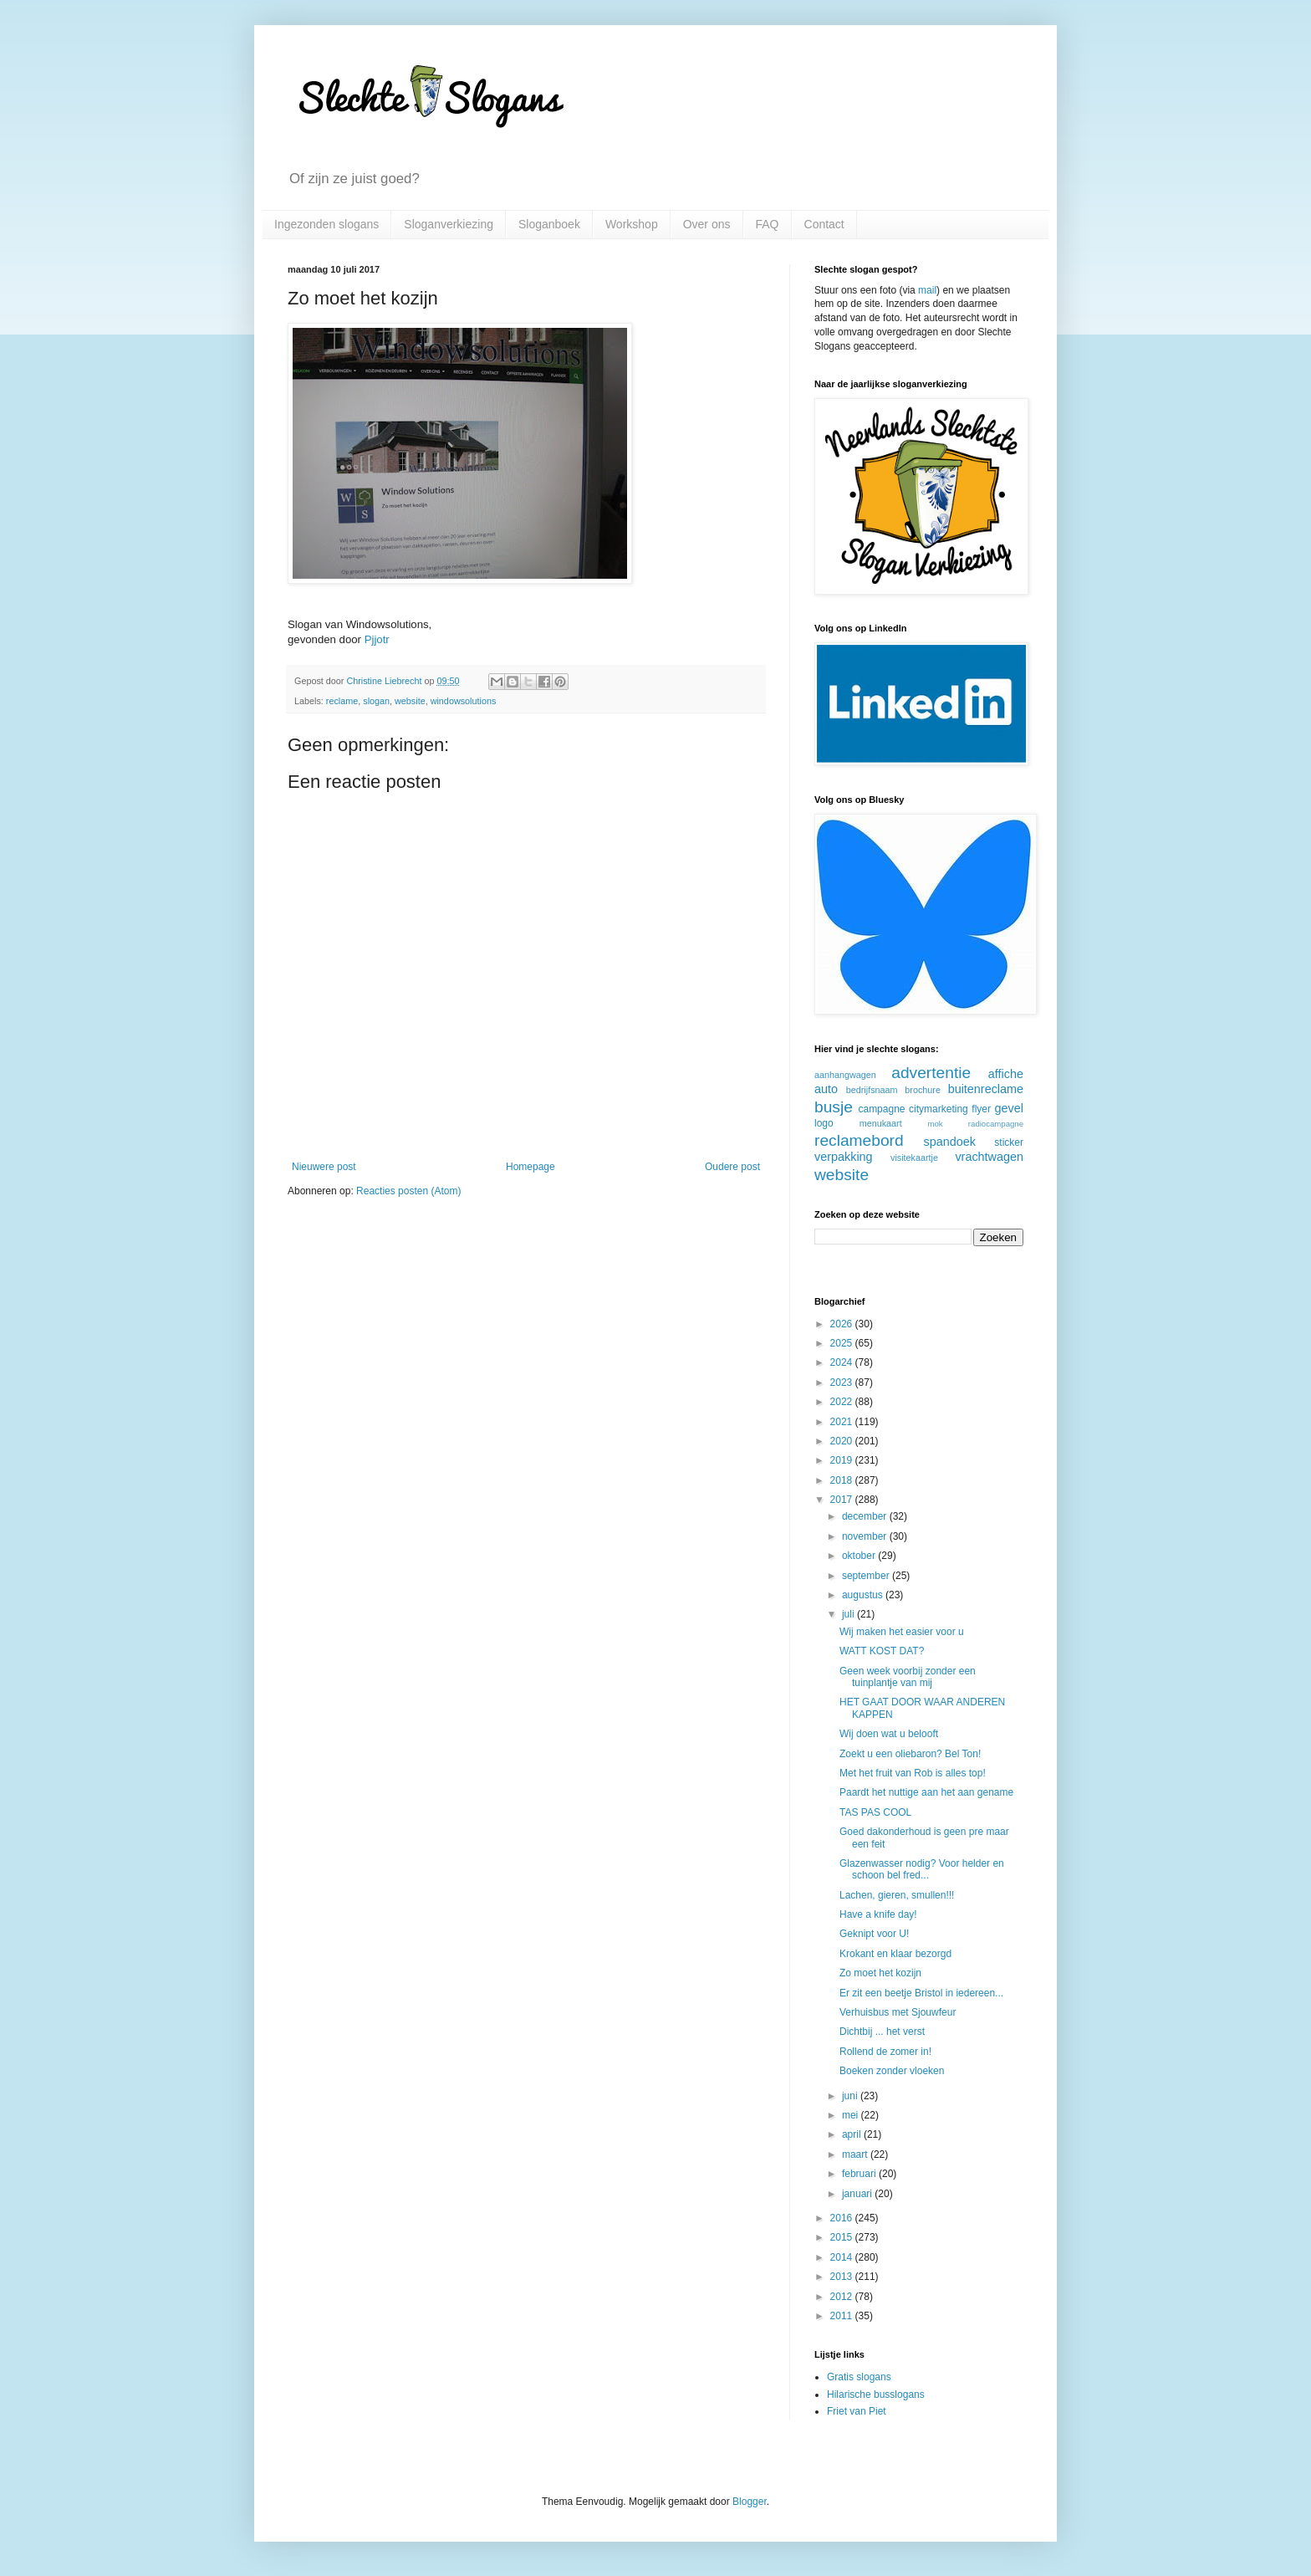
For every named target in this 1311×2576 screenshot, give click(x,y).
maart (856, 2154)
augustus (863, 1595)
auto (826, 1089)
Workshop (631, 224)
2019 (842, 1460)
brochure (923, 1090)
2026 (842, 1324)
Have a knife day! (878, 1914)
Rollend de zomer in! (885, 2051)
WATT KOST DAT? (881, 1651)
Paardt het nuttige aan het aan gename (926, 1792)
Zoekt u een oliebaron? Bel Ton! (910, 1754)
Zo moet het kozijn (880, 1973)
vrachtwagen (989, 1156)
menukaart (881, 1123)
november (866, 1536)
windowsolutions (464, 701)
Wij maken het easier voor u (901, 1632)
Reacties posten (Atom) (408, 1191)
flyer (981, 1109)
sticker (1008, 1142)
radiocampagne (995, 1123)
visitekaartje (914, 1158)
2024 (842, 1362)
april (853, 2134)
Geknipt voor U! (874, 1934)
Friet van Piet (856, 2411)
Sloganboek (549, 224)
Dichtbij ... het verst (882, 2031)
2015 (842, 2237)
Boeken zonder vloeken (891, 2071)
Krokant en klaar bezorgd (895, 1954)
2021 (842, 1422)
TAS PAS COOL (875, 1812)
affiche (1005, 1074)
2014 (842, 2257)
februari (860, 2174)
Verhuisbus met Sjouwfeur (897, 2012)
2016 (842, 2218)
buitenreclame (985, 1089)
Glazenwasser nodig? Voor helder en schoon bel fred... (921, 1869)
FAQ (767, 224)
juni (851, 2096)
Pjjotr (377, 639)
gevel (1009, 1108)
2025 (842, 1343)
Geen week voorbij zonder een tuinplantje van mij (907, 1677)
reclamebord (859, 1140)
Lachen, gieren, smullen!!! (896, 1895)
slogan (376, 701)
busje (833, 1107)
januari (858, 2194)
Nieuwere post (324, 1167)
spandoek (949, 1141)
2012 (842, 2297)
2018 (842, 1480)
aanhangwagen (845, 1075)
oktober (860, 1555)
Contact (824, 224)
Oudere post (732, 1167)
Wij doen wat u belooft (888, 1734)
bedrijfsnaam (872, 1090)
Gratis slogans (859, 2377)
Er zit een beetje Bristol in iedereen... (921, 1993)
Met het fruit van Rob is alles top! (912, 1773)
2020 (842, 1441)
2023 (842, 1382)
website (410, 701)
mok (934, 1123)
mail (927, 290)
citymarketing (938, 1109)
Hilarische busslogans (876, 2394)
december (866, 1516)
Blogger (749, 2501)
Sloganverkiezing (448, 224)
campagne (881, 1109)
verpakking (843, 1156)
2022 (842, 1402)
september (867, 1576)
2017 (842, 1499)
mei (851, 2115)
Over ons (707, 224)
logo (824, 1123)
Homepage (530, 1167)
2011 (842, 2316)
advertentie (931, 1072)
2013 (842, 2276)
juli (849, 1614)
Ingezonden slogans (326, 224)
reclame (342, 701)
